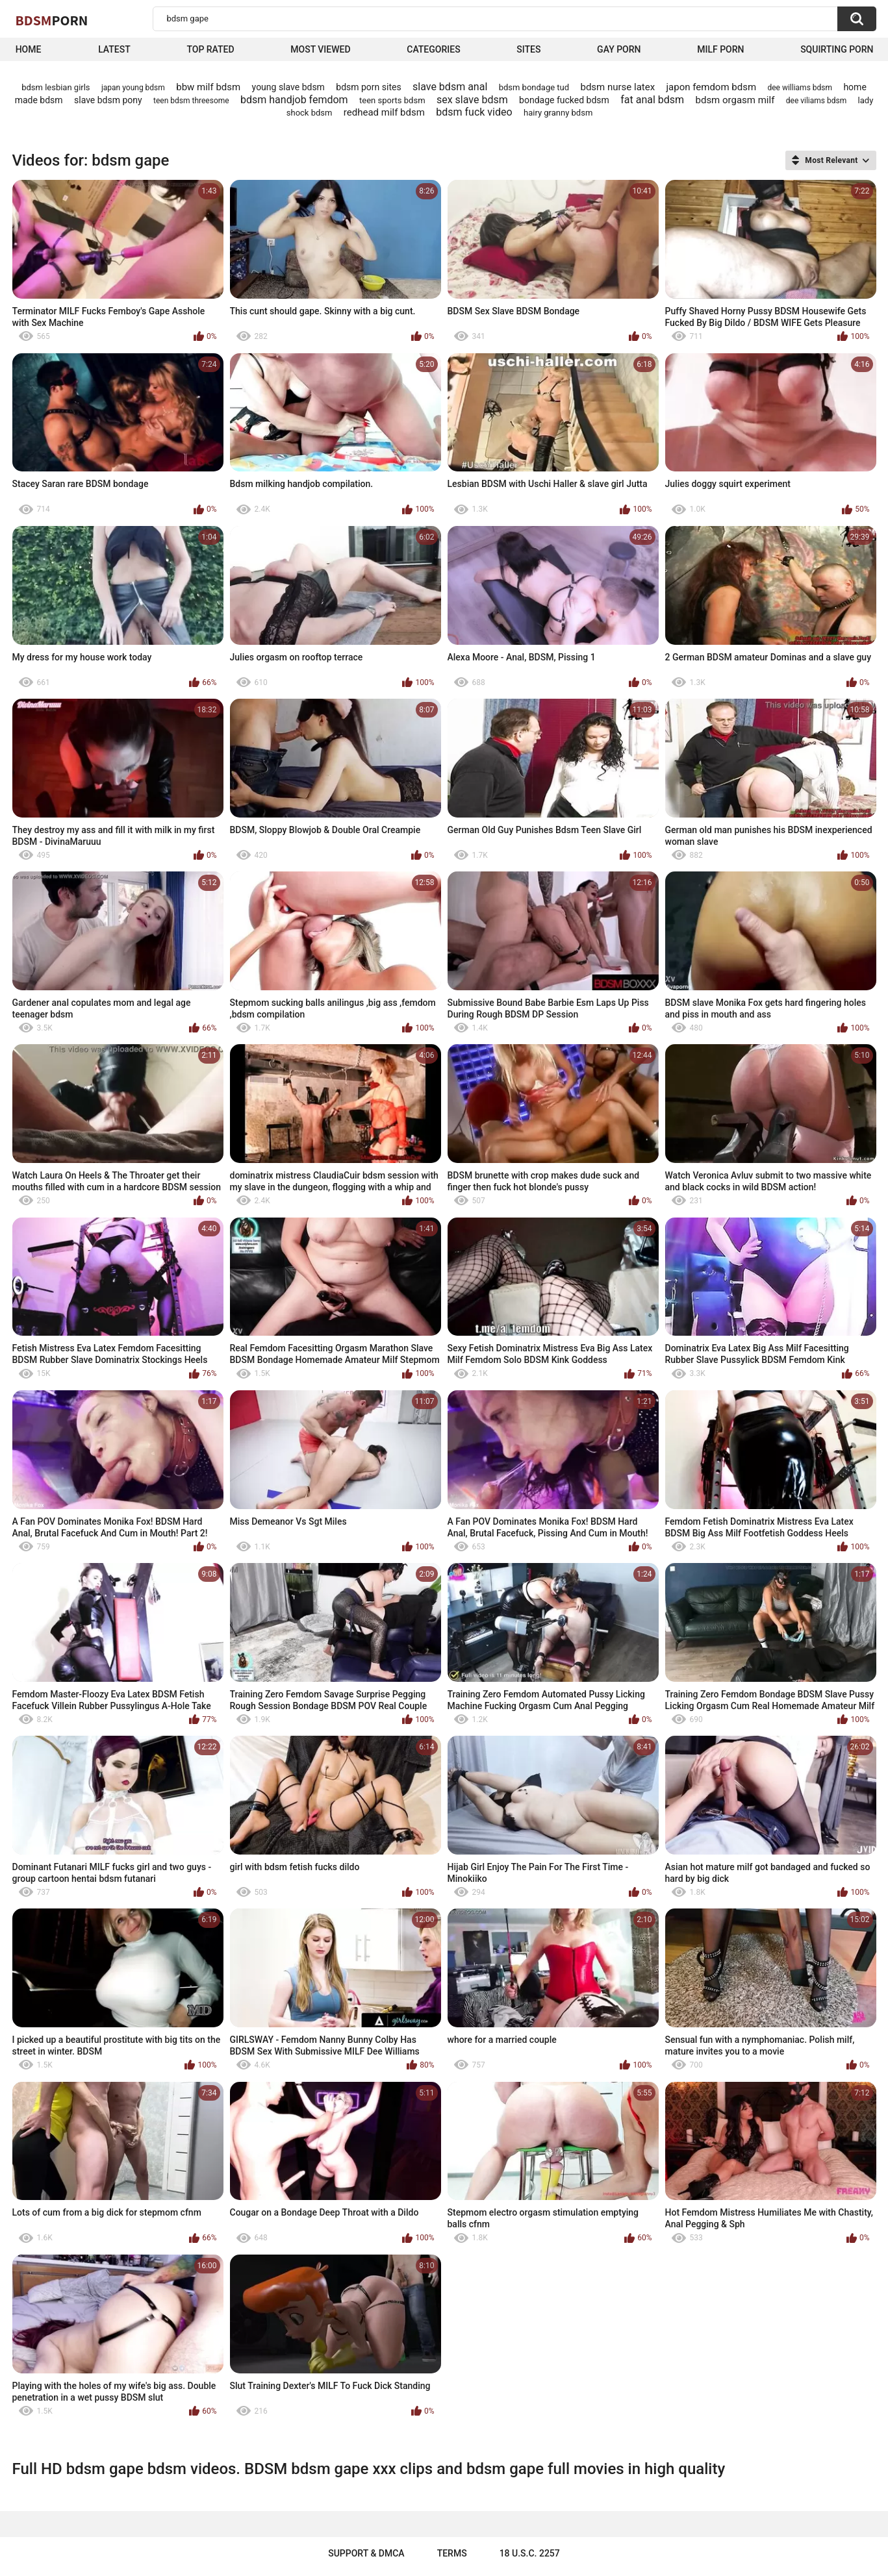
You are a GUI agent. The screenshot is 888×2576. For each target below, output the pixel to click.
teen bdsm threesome (191, 100)
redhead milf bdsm (384, 112)
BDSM (52, 20)
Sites (528, 49)
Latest (114, 49)
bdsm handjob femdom (294, 100)
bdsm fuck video (474, 112)
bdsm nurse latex (617, 87)
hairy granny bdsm (558, 113)
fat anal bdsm (652, 100)
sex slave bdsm (472, 100)
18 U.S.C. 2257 (530, 2553)
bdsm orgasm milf (735, 100)
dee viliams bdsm (816, 100)
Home (29, 49)
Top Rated (210, 49)
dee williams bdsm (799, 87)
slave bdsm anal (449, 87)
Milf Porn (720, 49)
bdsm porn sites (368, 87)
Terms (452, 2553)
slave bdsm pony (108, 100)
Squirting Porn (836, 49)
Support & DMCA (366, 2553)
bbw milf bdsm (208, 87)
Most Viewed (320, 49)
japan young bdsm (133, 87)
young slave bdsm (288, 87)
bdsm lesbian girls (55, 87)
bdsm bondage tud (534, 87)
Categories (433, 49)
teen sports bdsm (392, 100)
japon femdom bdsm (711, 87)
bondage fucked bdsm (564, 100)
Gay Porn (619, 49)
